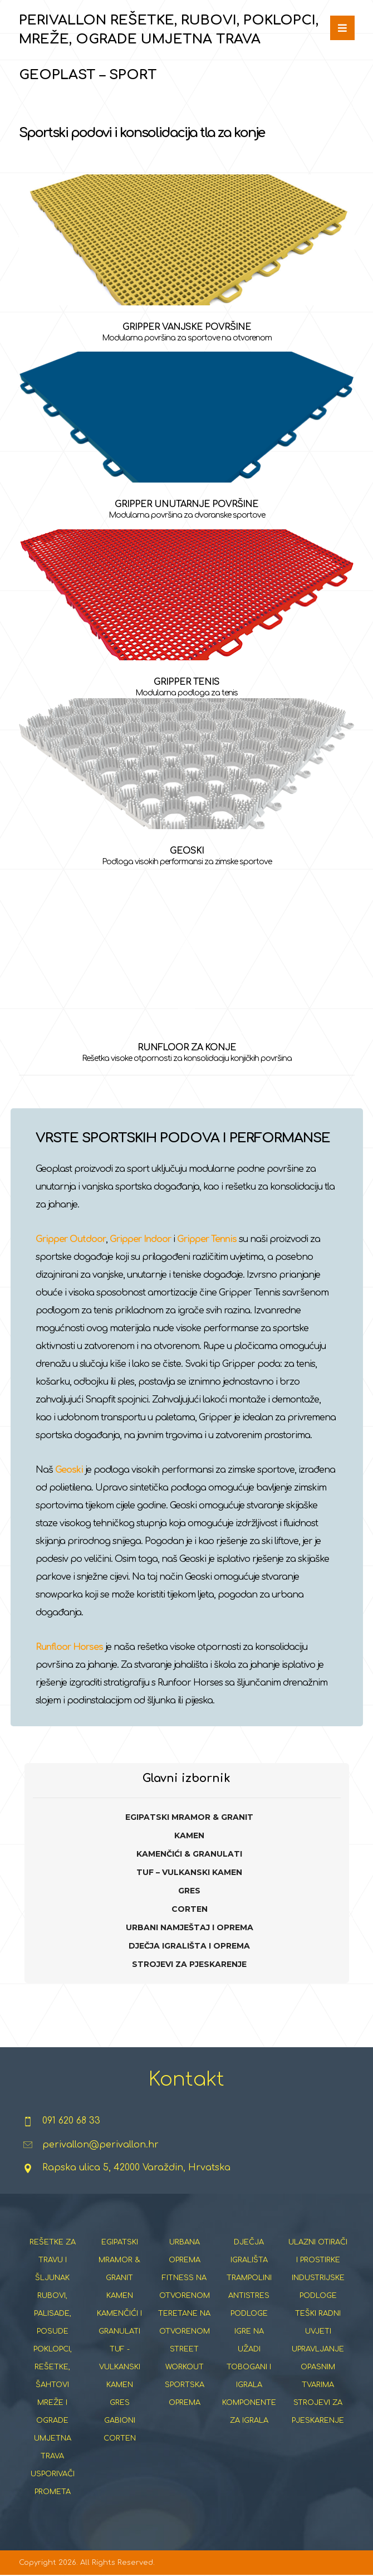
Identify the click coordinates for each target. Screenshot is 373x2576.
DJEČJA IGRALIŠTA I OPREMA (189, 1946)
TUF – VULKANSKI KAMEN (189, 1872)
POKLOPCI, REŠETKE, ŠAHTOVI (52, 2367)
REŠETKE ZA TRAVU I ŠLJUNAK (53, 2260)
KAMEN (189, 1835)
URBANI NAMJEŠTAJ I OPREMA (189, 1927)
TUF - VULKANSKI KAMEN (119, 2367)
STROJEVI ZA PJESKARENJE (189, 1964)
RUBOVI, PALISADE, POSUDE (52, 2313)
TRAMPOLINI (249, 2278)
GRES (189, 1891)
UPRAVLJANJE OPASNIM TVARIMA (318, 2367)
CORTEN (189, 1909)
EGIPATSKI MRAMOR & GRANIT (189, 1817)
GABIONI (119, 2420)
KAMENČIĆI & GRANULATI (189, 1854)
